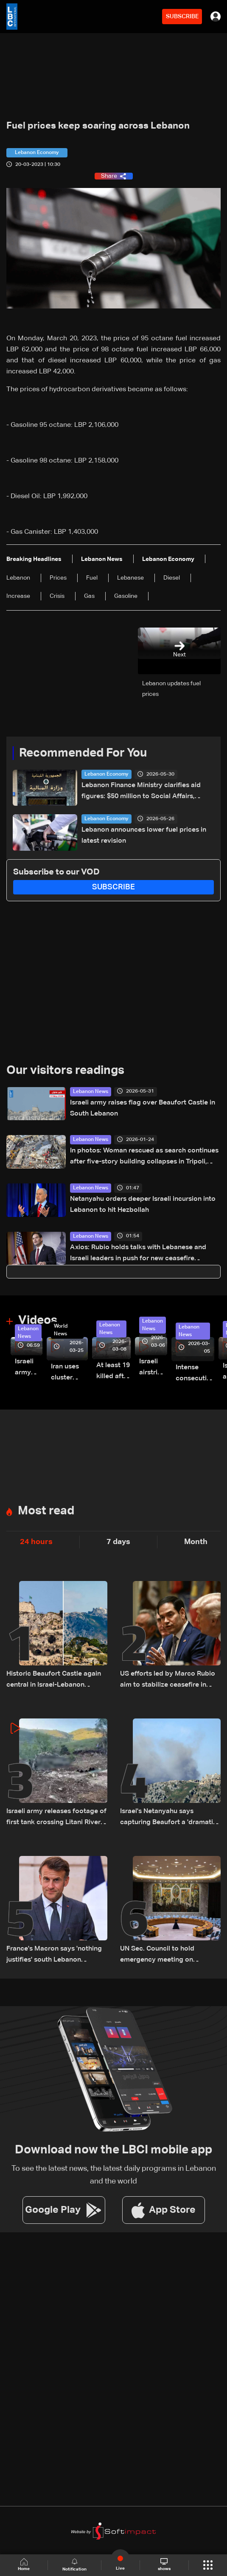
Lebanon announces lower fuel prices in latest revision (143, 835)
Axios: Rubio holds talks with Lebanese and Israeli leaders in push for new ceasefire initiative (138, 1254)
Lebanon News (90, 1091)
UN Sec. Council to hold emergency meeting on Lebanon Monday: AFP (157, 1955)
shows (164, 2564)
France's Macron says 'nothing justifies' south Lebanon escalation (54, 1955)
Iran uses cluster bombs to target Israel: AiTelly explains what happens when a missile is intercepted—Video (69, 1373)
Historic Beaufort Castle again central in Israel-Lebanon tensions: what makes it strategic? (53, 1680)
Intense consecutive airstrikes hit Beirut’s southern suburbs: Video (195, 1374)
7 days (118, 1542)
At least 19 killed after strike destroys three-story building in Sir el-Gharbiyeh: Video (113, 1372)
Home (24, 2564)
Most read (46, 1511)
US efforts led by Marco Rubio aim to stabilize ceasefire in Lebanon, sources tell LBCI (167, 1680)
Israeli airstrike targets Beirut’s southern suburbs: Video (153, 1368)
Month (195, 1542)
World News (60, 1330)
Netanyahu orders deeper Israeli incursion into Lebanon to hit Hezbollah (143, 1205)
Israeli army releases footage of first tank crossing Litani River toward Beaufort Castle (28, 1368)
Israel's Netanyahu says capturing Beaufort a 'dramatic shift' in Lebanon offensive (168, 1818)
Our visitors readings (65, 1070)
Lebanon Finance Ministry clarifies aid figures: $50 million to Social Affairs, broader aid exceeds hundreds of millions (146, 792)
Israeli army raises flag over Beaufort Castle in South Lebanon (142, 1108)
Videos (37, 1320)
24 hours (36, 1542)
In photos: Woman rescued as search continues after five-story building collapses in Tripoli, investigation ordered (144, 1157)
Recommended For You (83, 753)
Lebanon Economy (106, 774)
